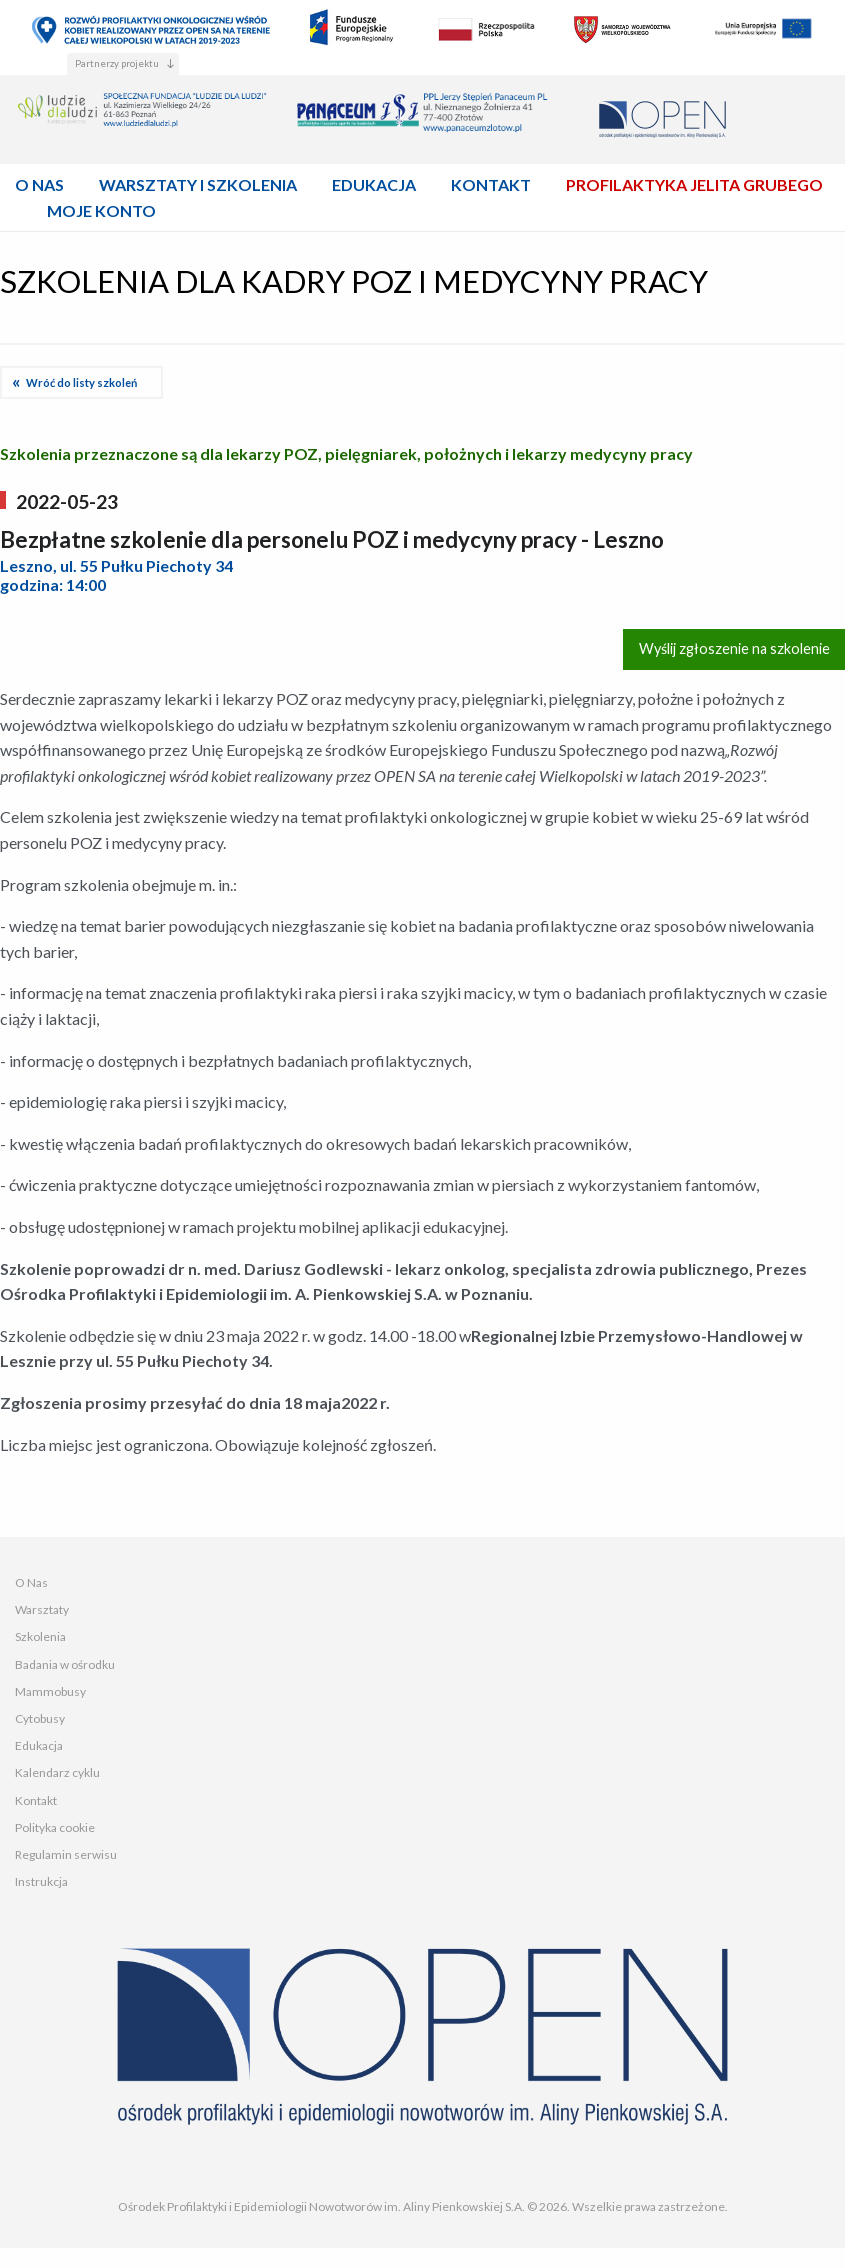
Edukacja (39, 1745)
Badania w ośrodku (65, 1664)
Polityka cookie (55, 1827)
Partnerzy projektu (117, 63)
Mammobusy (50, 1691)
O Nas (31, 1582)
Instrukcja (41, 1881)
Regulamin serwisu (66, 1854)
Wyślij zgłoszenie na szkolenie (734, 648)
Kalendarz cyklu (57, 1772)
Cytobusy (40, 1718)
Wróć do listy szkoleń (81, 382)
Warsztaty (42, 1609)
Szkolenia (40, 1636)
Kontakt (36, 1800)
